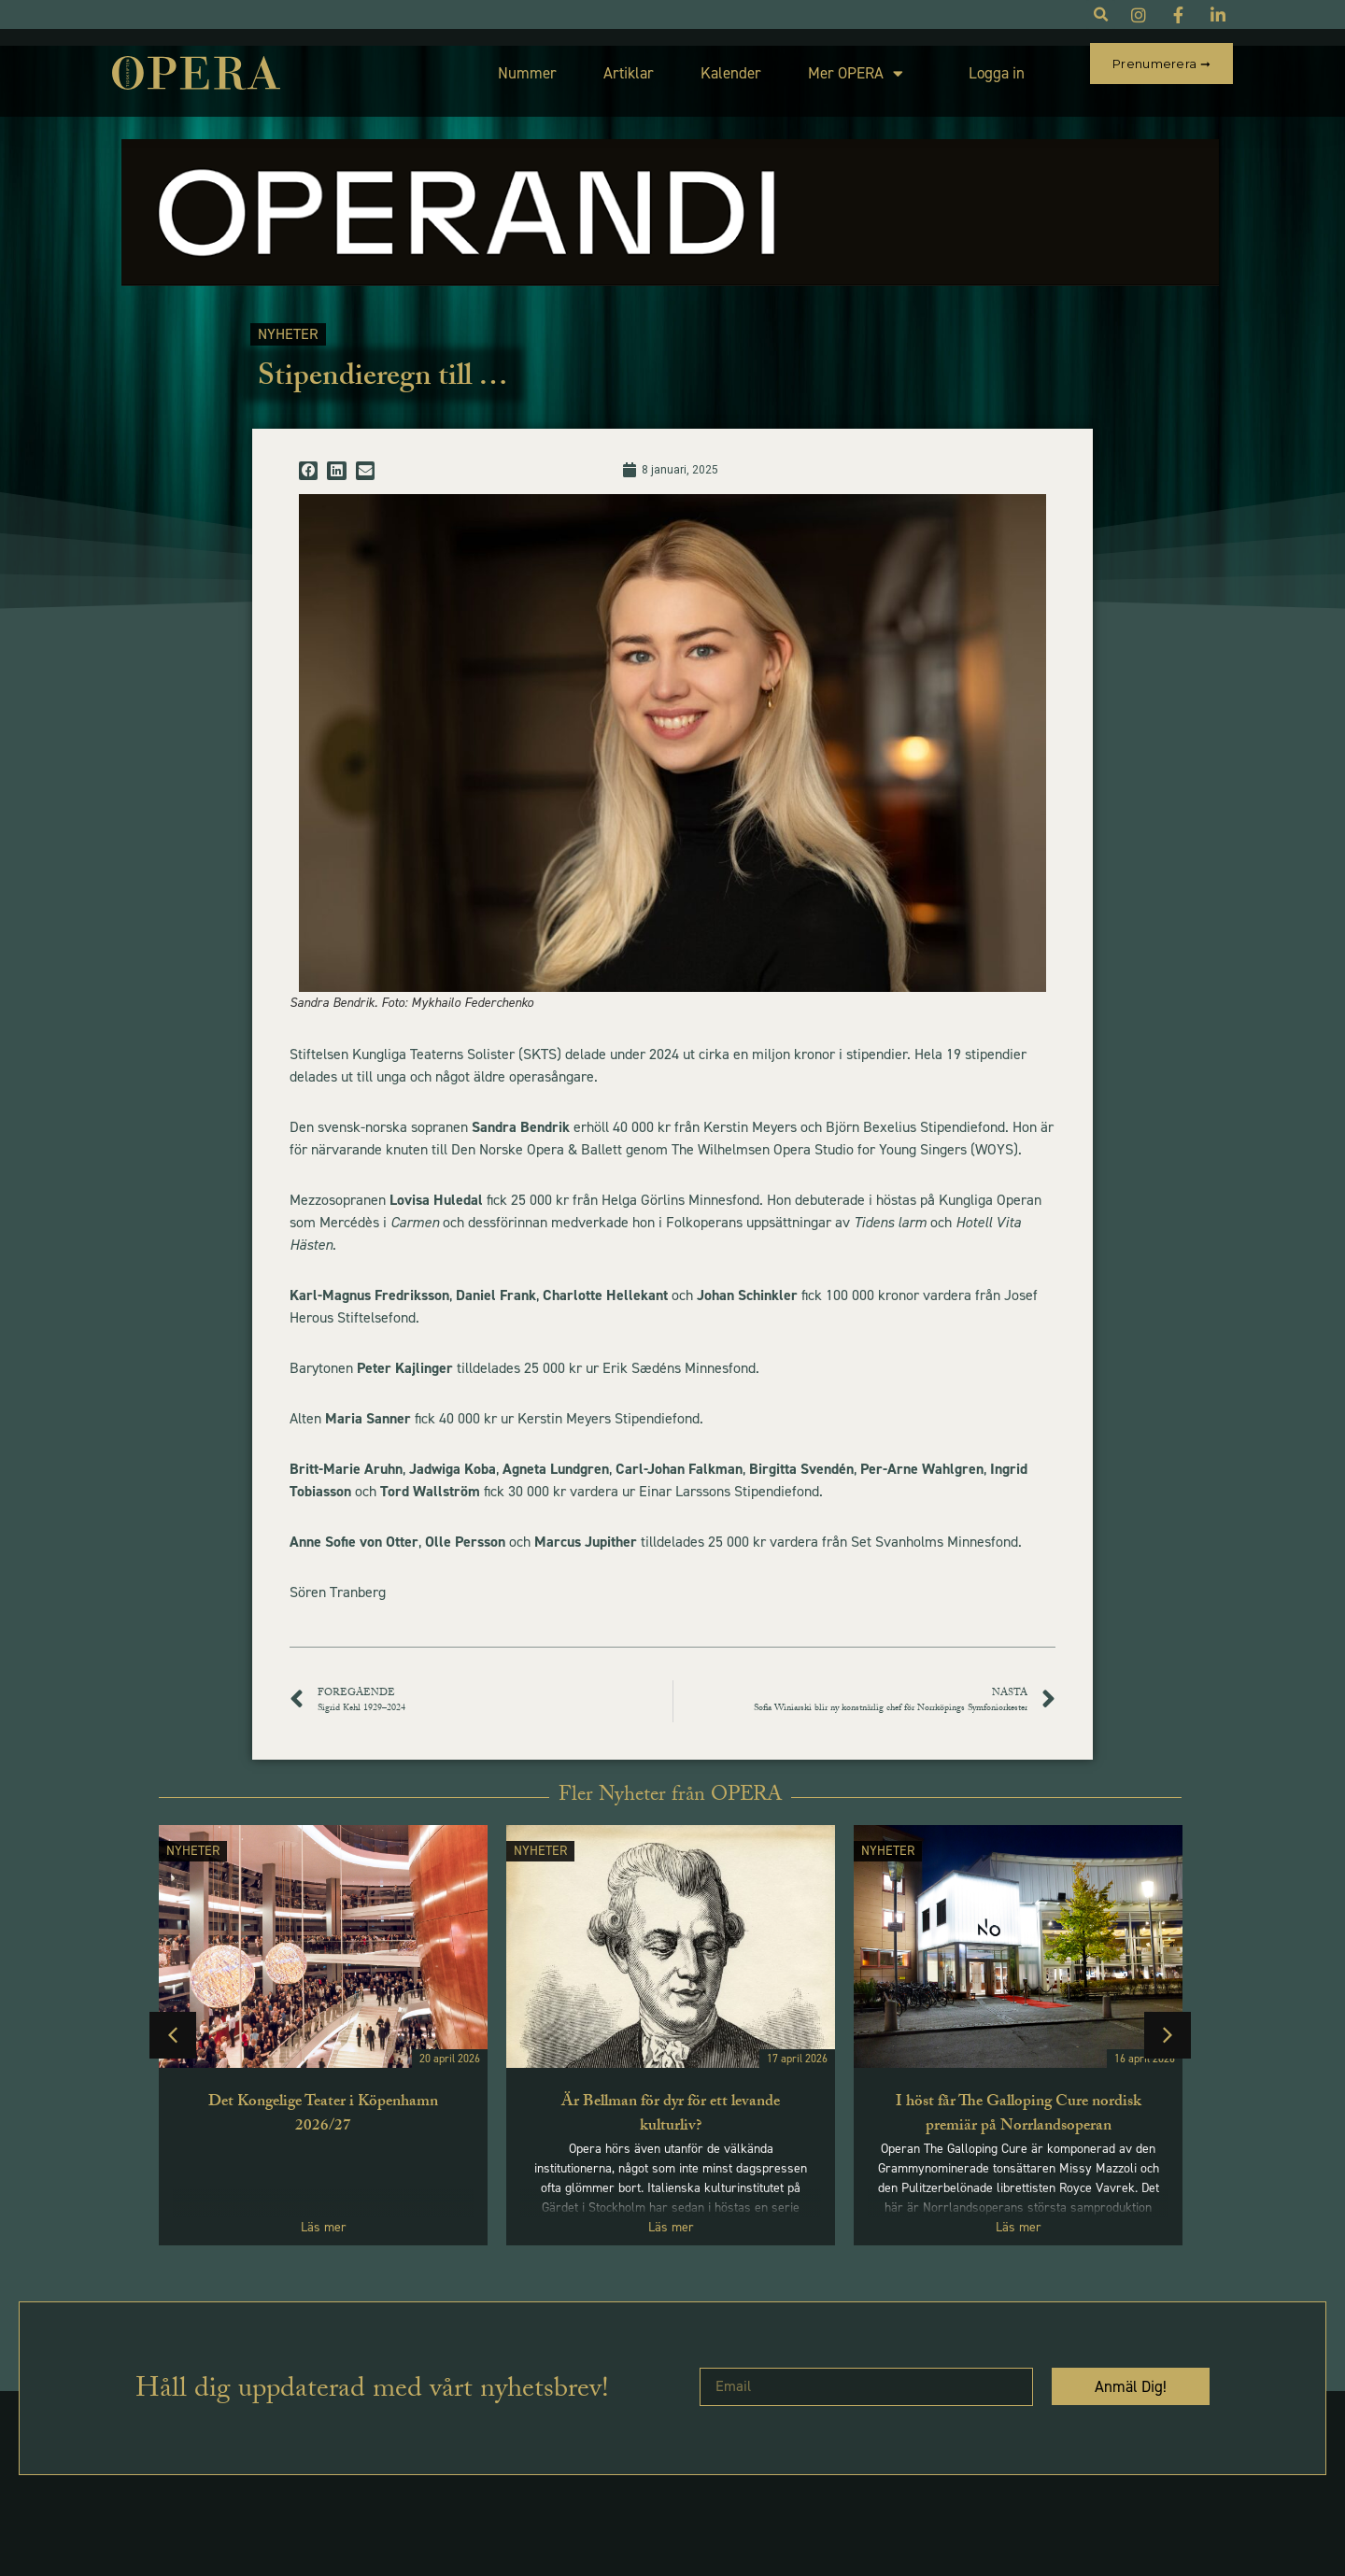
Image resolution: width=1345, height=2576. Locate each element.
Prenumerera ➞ (1161, 63)
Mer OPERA (811, 65)
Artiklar (584, 64)
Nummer (483, 64)
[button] (308, 454)
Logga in (953, 64)
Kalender (687, 64)
